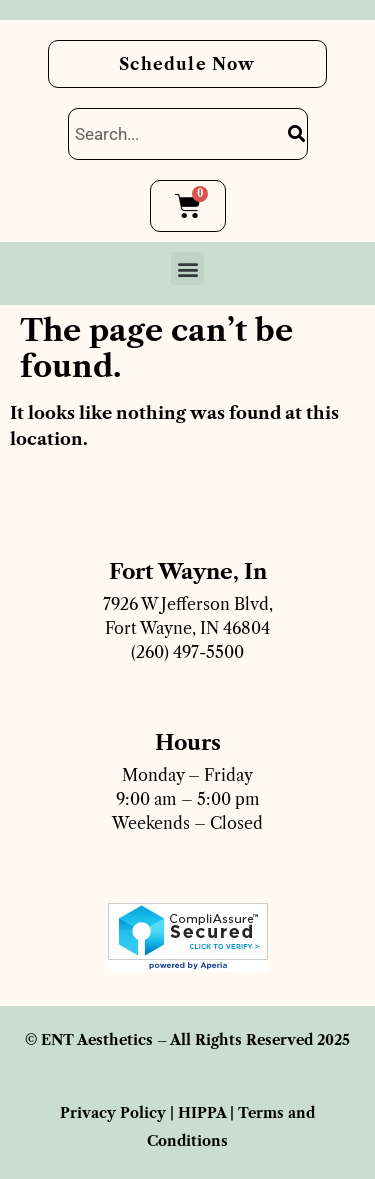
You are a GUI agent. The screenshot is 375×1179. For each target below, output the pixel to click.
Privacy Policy (113, 1113)
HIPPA (202, 1113)
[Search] (297, 134)
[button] (187, 268)
